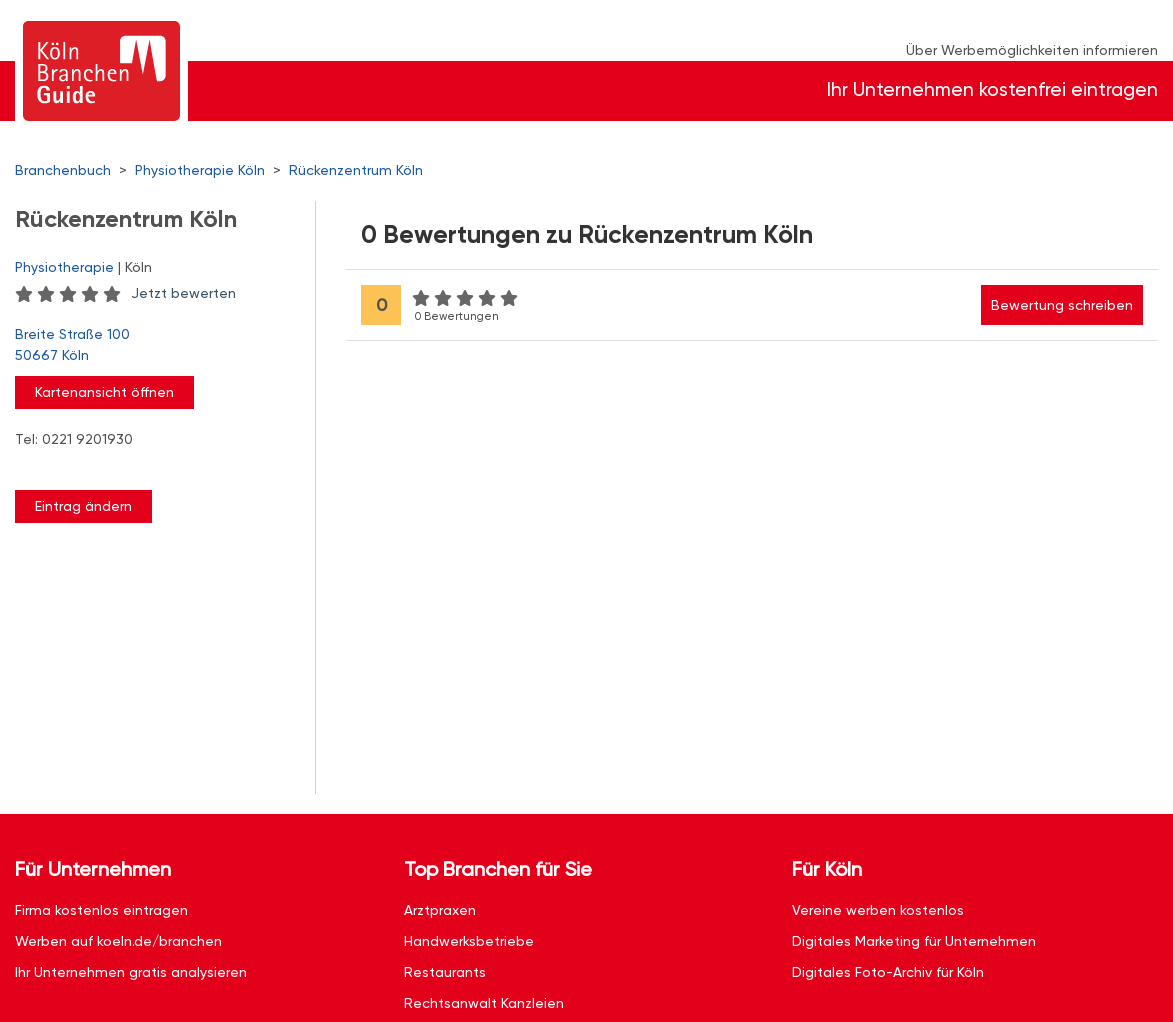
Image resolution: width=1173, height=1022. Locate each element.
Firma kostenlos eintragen (101, 910)
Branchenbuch (63, 170)
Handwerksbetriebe (469, 941)
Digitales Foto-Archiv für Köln (888, 972)
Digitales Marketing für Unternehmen (914, 941)
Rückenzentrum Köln (356, 170)
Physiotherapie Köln (200, 170)
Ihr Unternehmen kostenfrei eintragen (992, 89)
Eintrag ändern (83, 506)
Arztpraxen (440, 910)
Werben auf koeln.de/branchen (118, 941)
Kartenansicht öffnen (104, 392)
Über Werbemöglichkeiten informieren (1032, 50)
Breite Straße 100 (155, 346)
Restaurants (445, 972)
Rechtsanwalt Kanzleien (484, 1003)
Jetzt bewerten (183, 293)
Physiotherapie (64, 267)
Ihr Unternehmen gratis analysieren (131, 972)
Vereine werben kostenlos (878, 910)
